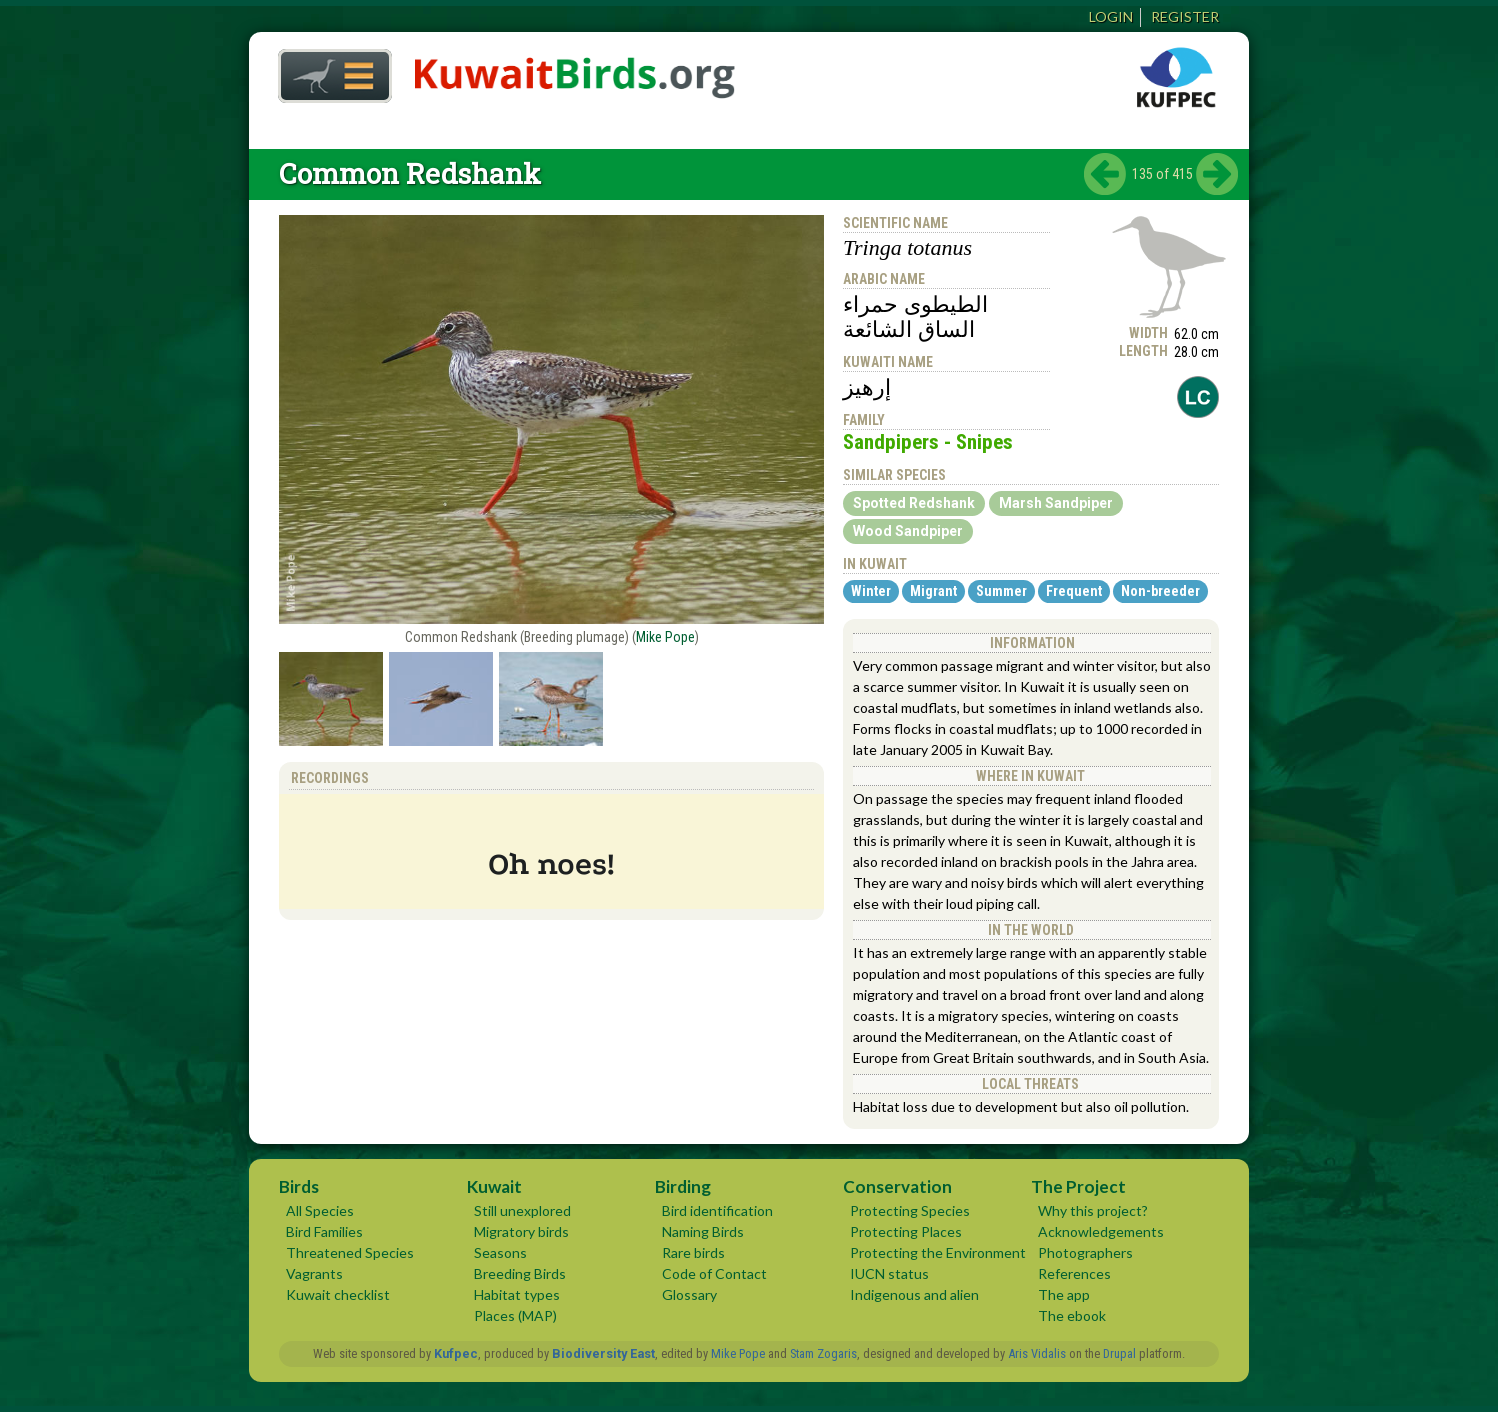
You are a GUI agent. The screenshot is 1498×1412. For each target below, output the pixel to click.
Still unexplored (522, 1210)
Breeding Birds (520, 1273)
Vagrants (314, 1273)
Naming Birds (703, 1231)
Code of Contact (714, 1273)
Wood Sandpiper (908, 531)
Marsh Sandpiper (1056, 503)
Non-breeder (1160, 591)
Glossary (689, 1294)
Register (1185, 16)
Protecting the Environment (938, 1252)
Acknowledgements (1101, 1231)
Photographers (1085, 1252)
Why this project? (1093, 1210)
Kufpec (456, 1353)
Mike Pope (665, 637)
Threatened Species (350, 1252)
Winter (871, 591)
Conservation (897, 1186)
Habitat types (517, 1294)
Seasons (500, 1252)
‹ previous (1105, 174)
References (1074, 1273)
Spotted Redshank (914, 503)
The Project (1078, 1186)
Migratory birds (521, 1231)
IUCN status (889, 1273)
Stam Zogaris (823, 1353)
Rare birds (693, 1252)
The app (1064, 1294)
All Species (320, 1210)
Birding (683, 1186)
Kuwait (494, 1186)
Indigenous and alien (914, 1294)
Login (1111, 16)
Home (328, 70)
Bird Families (324, 1231)
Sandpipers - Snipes (928, 442)
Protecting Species (910, 1210)
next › (1217, 174)
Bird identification (717, 1210)
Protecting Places (906, 1231)
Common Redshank (410, 173)
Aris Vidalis (1037, 1353)
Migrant (933, 591)
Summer (1001, 591)
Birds (299, 1186)
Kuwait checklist (338, 1294)
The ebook (1072, 1315)
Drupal (1119, 1353)
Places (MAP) (515, 1315)
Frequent (1074, 591)
